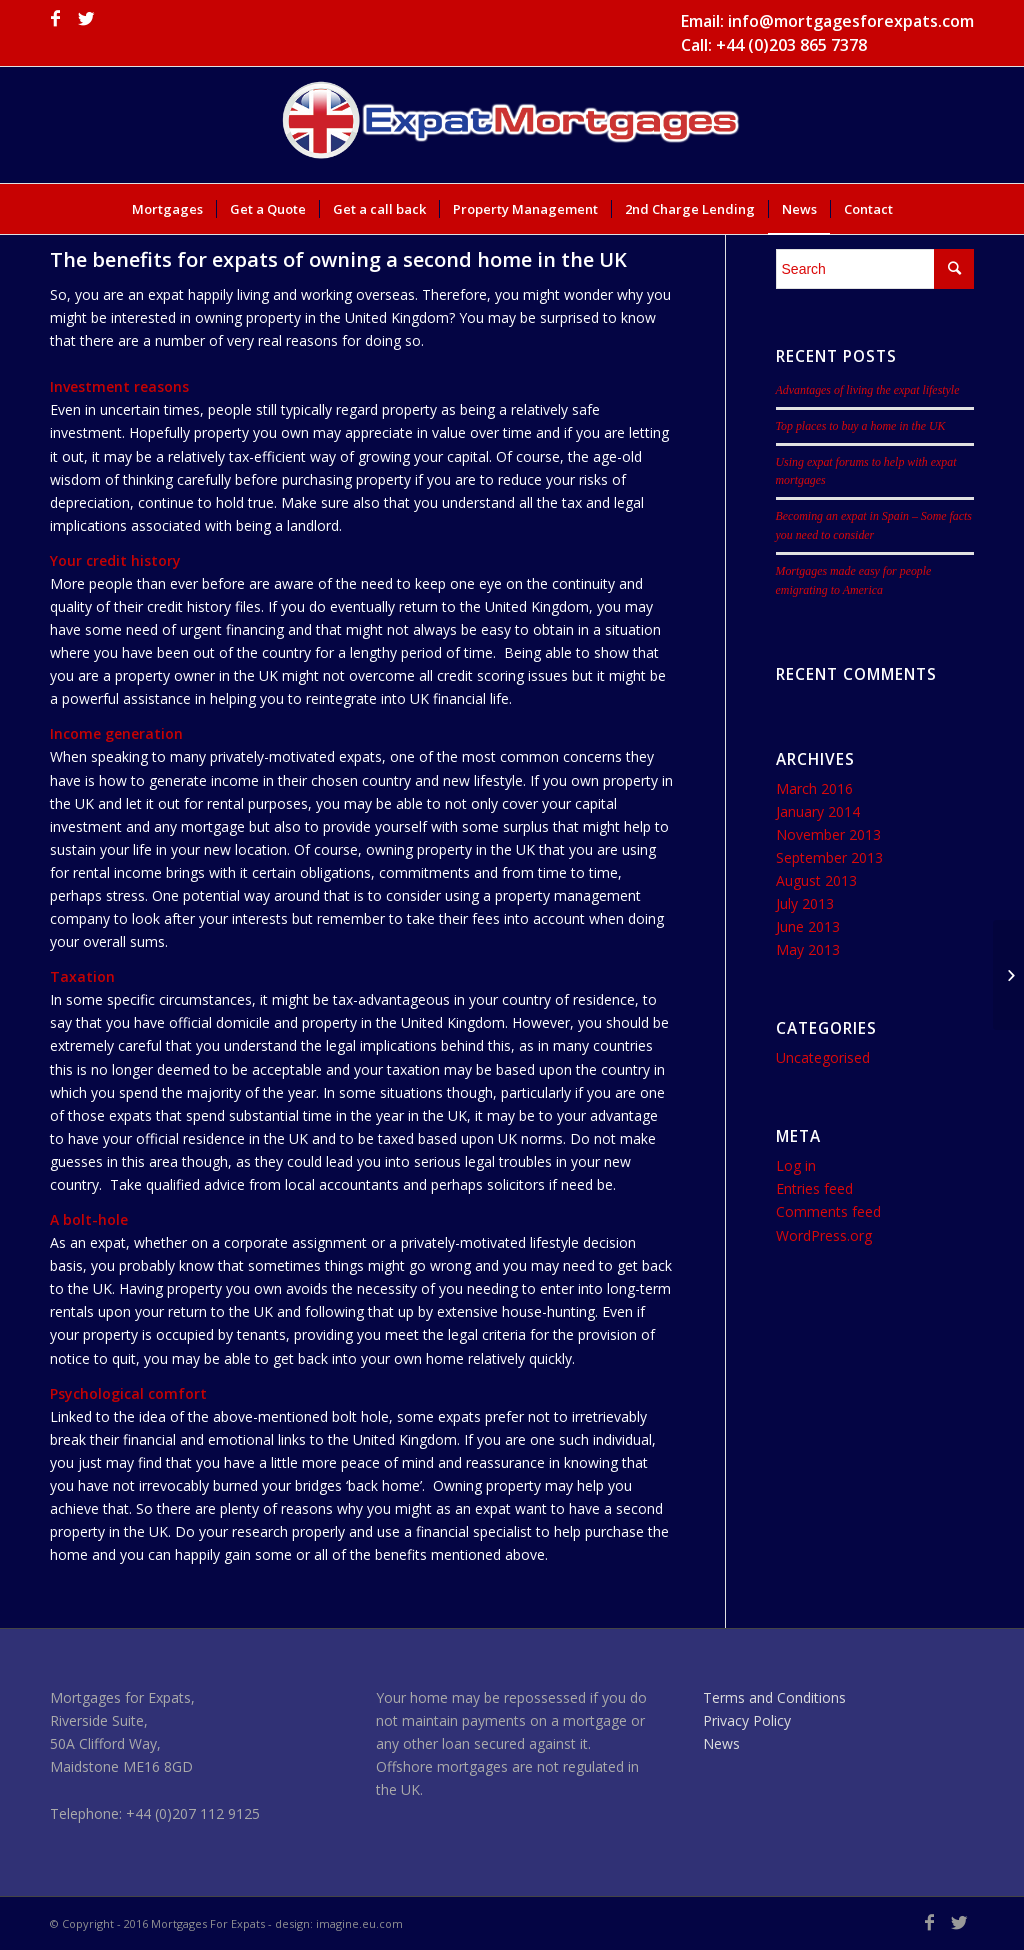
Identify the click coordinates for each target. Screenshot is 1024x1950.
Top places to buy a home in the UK (861, 426)
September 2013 (829, 857)
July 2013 (805, 903)
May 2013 (808, 949)
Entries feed (814, 1188)
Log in (796, 1165)
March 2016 (814, 788)
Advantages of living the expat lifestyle (868, 390)
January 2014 (818, 811)
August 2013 (816, 880)
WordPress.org (824, 1235)
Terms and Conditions (774, 1697)
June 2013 (808, 926)
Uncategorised (823, 1057)
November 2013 (828, 834)
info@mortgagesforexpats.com (851, 21)
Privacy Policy (747, 1720)
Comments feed (828, 1211)
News (721, 1743)
